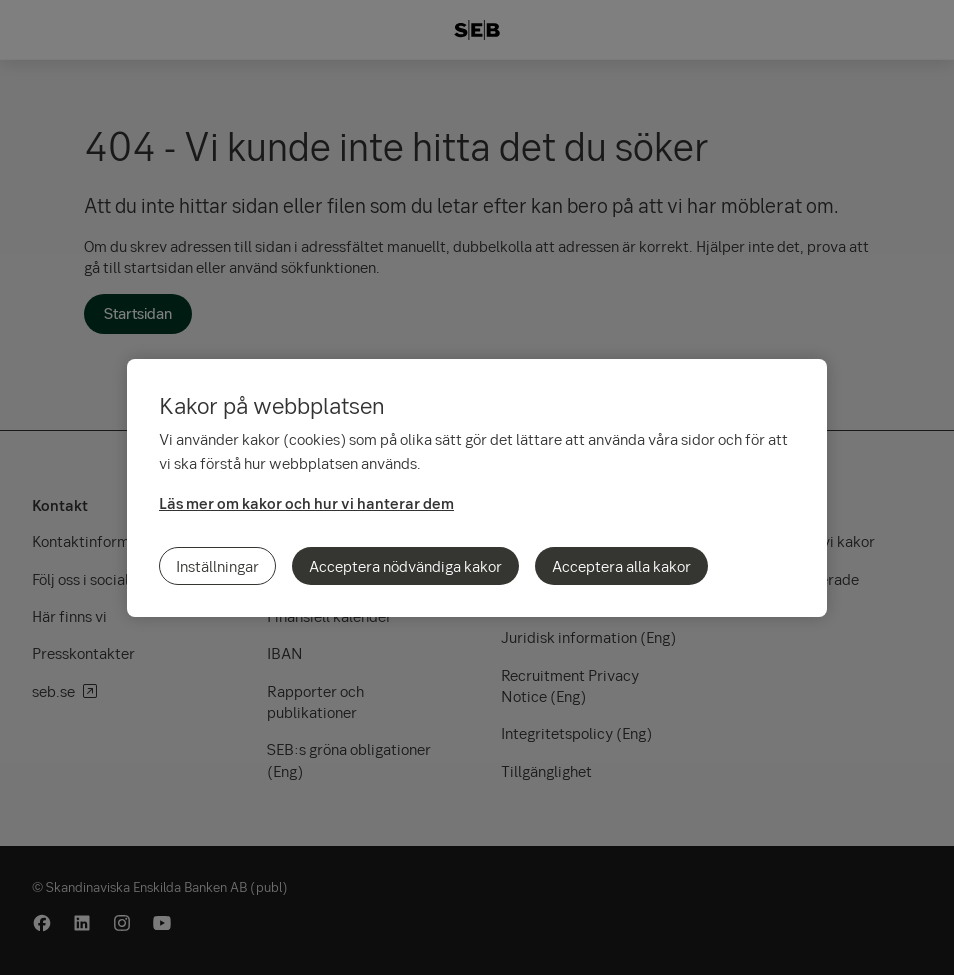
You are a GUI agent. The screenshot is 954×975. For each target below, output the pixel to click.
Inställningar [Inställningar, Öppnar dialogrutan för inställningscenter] (217, 566)
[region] (477, 488)
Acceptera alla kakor (621, 566)
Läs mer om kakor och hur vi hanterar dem (306, 503)
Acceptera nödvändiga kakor (405, 566)
